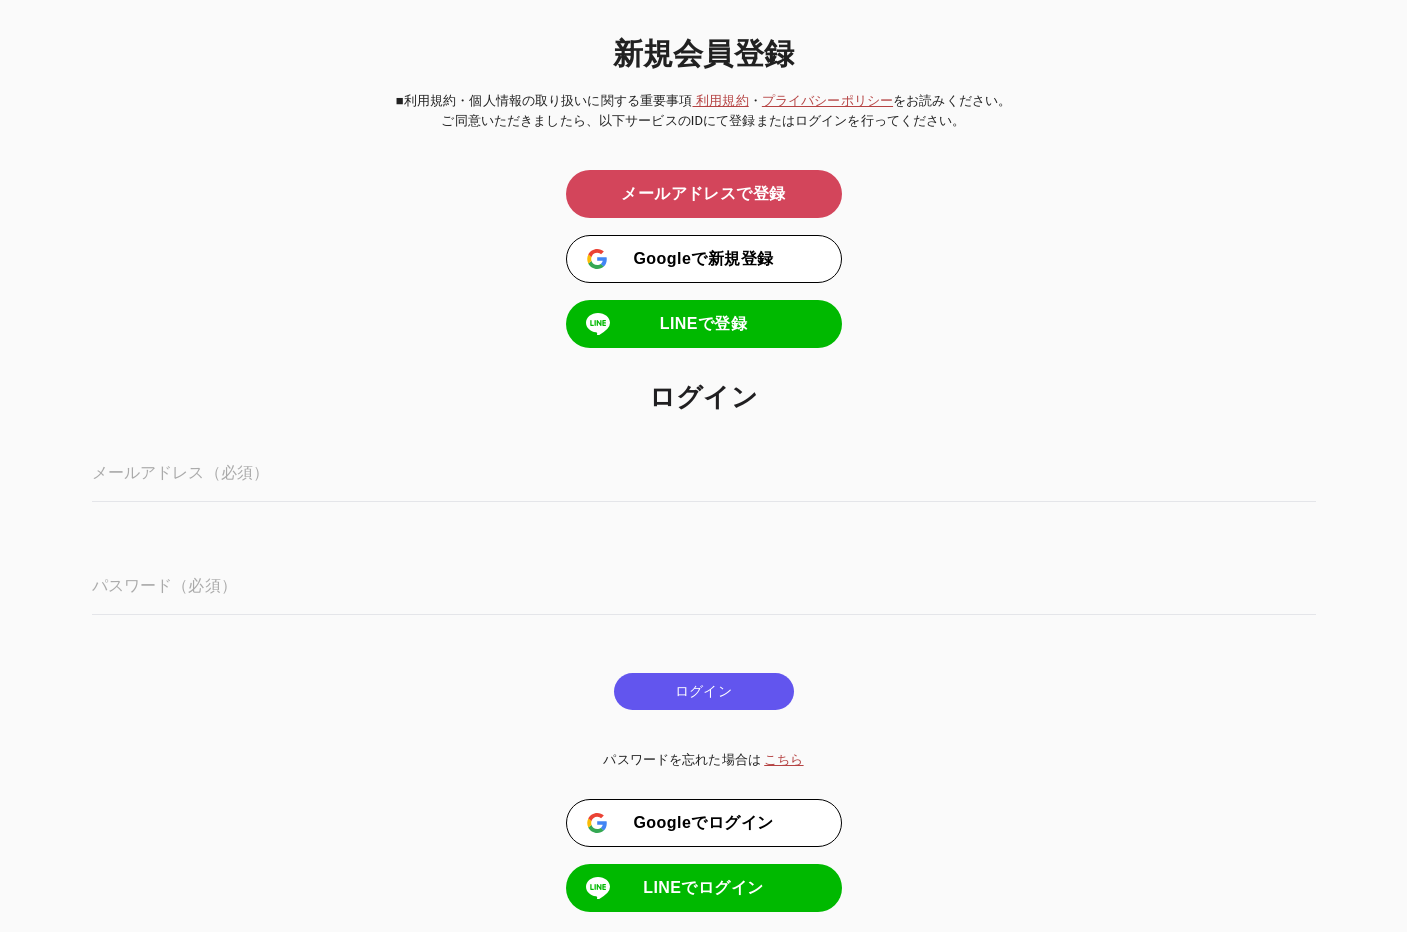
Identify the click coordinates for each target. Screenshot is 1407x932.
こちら (783, 759)
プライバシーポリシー (827, 100)
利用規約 (720, 100)
